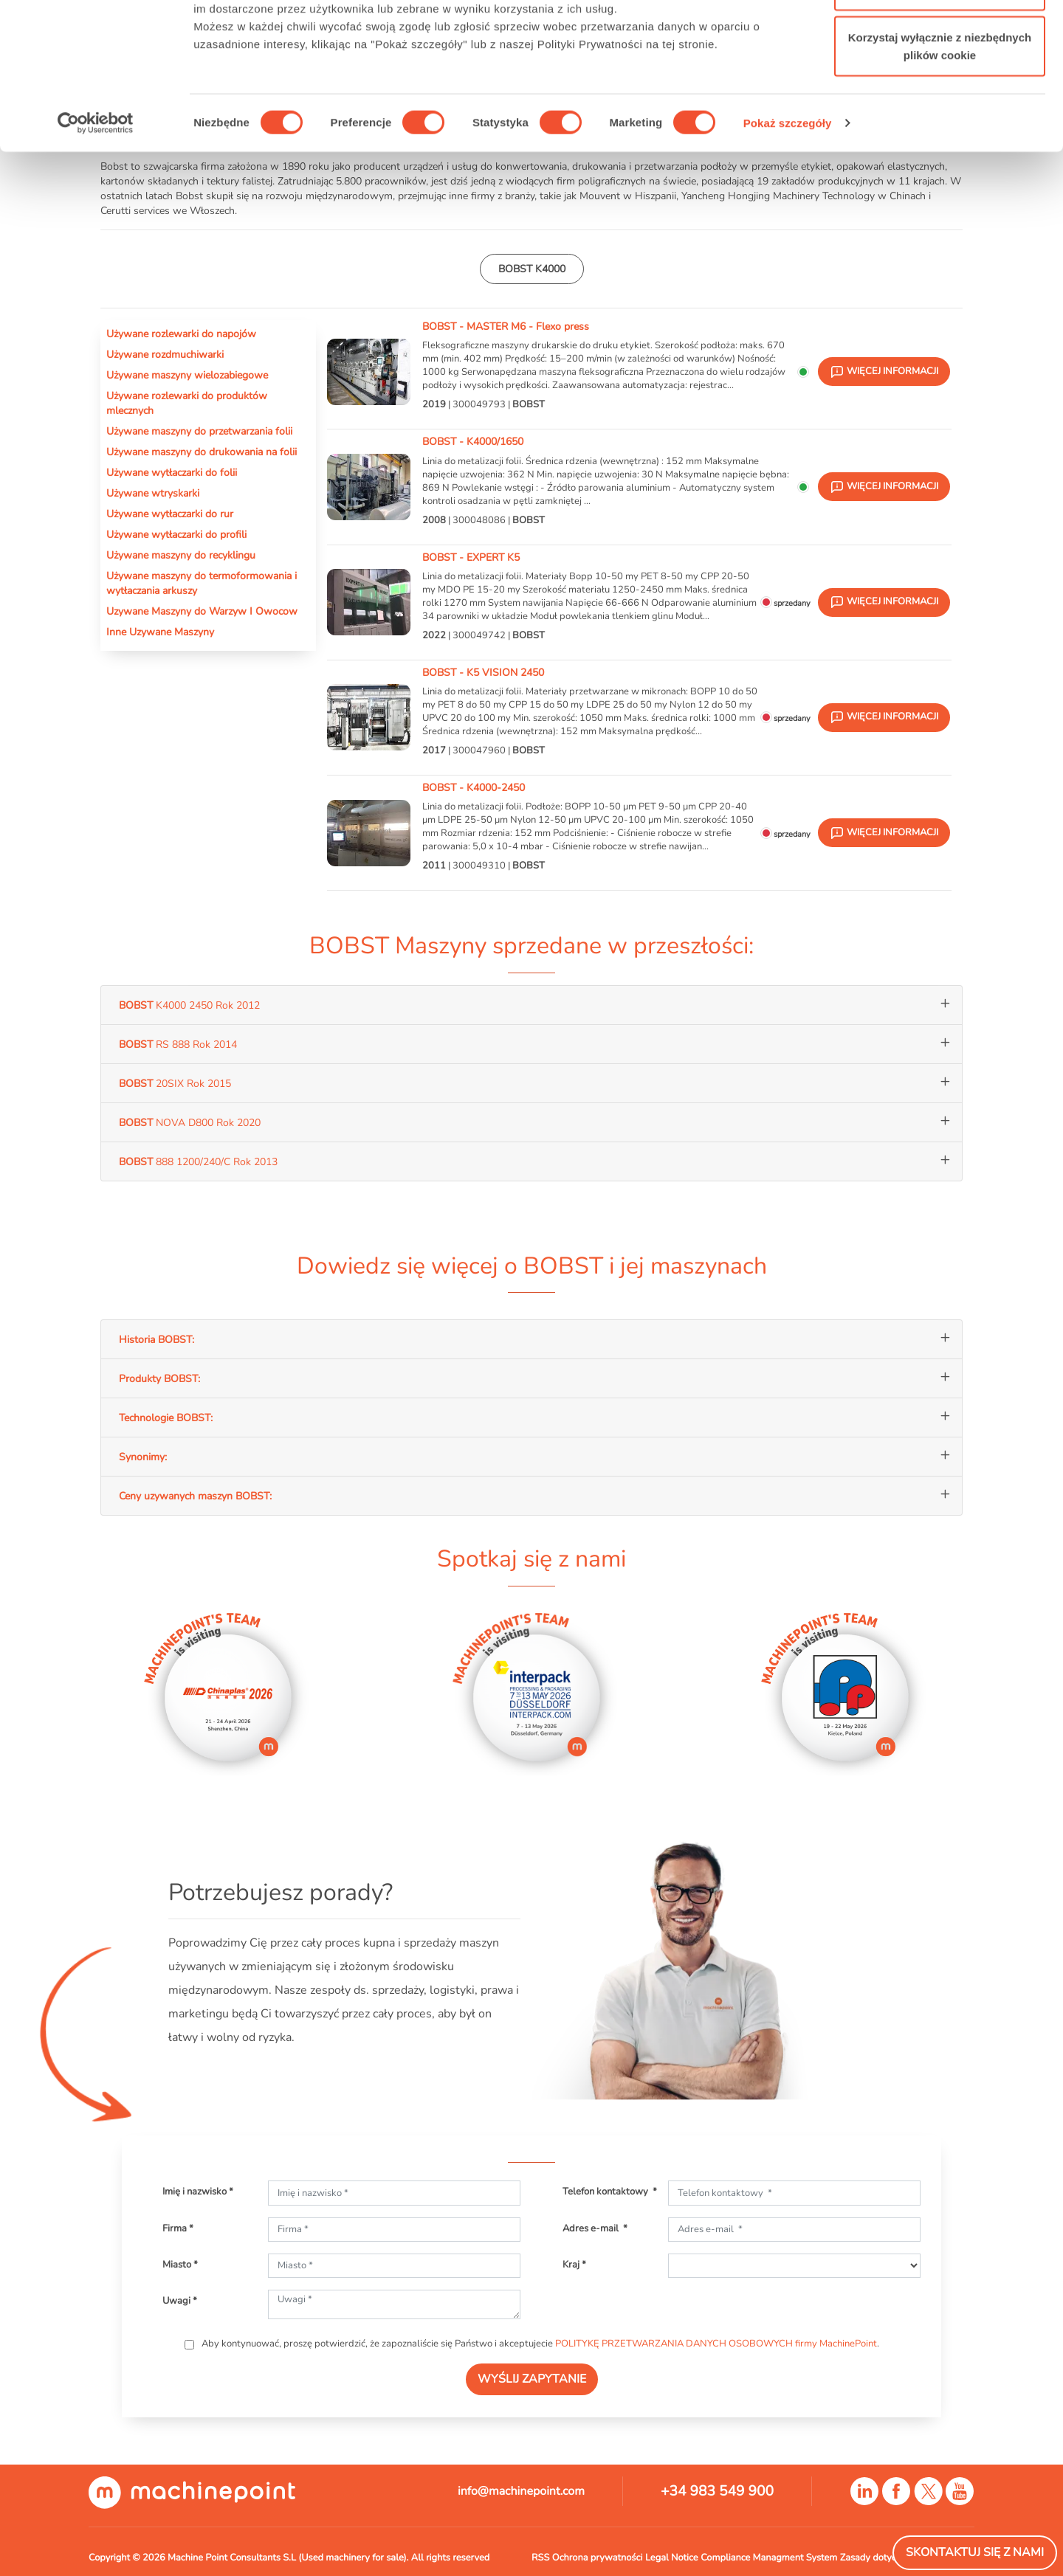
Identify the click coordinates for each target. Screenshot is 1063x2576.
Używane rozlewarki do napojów (181, 333)
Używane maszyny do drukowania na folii (201, 451)
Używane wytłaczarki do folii (171, 472)
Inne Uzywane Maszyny (160, 631)
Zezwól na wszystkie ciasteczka (939, 38)
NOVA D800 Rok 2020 (190, 1122)
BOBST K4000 (531, 268)
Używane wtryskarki (152, 493)
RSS (540, 2557)
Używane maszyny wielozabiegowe (187, 374)
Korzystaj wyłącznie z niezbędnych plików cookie (939, 144)
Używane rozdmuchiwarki (165, 354)
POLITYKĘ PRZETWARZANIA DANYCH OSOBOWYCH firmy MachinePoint (716, 2343)
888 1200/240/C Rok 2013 (198, 1161)
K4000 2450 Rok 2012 (189, 1005)
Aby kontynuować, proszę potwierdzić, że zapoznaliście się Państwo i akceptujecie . (539, 2343)
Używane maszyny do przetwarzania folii (199, 431)
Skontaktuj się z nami (975, 2552)
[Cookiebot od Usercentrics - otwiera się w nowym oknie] (95, 221)
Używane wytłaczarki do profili (176, 534)
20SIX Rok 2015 (175, 1083)
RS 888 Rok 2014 (178, 1044)
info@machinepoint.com (521, 2491)
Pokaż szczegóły (787, 221)
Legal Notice (671, 2557)
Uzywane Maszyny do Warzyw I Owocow (201, 611)
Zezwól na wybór (939, 87)
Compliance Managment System (769, 2557)
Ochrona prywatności (597, 2557)
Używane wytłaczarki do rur (169, 513)
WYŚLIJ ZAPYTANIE (532, 2379)
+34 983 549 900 (717, 2491)
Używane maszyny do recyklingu (180, 555)
